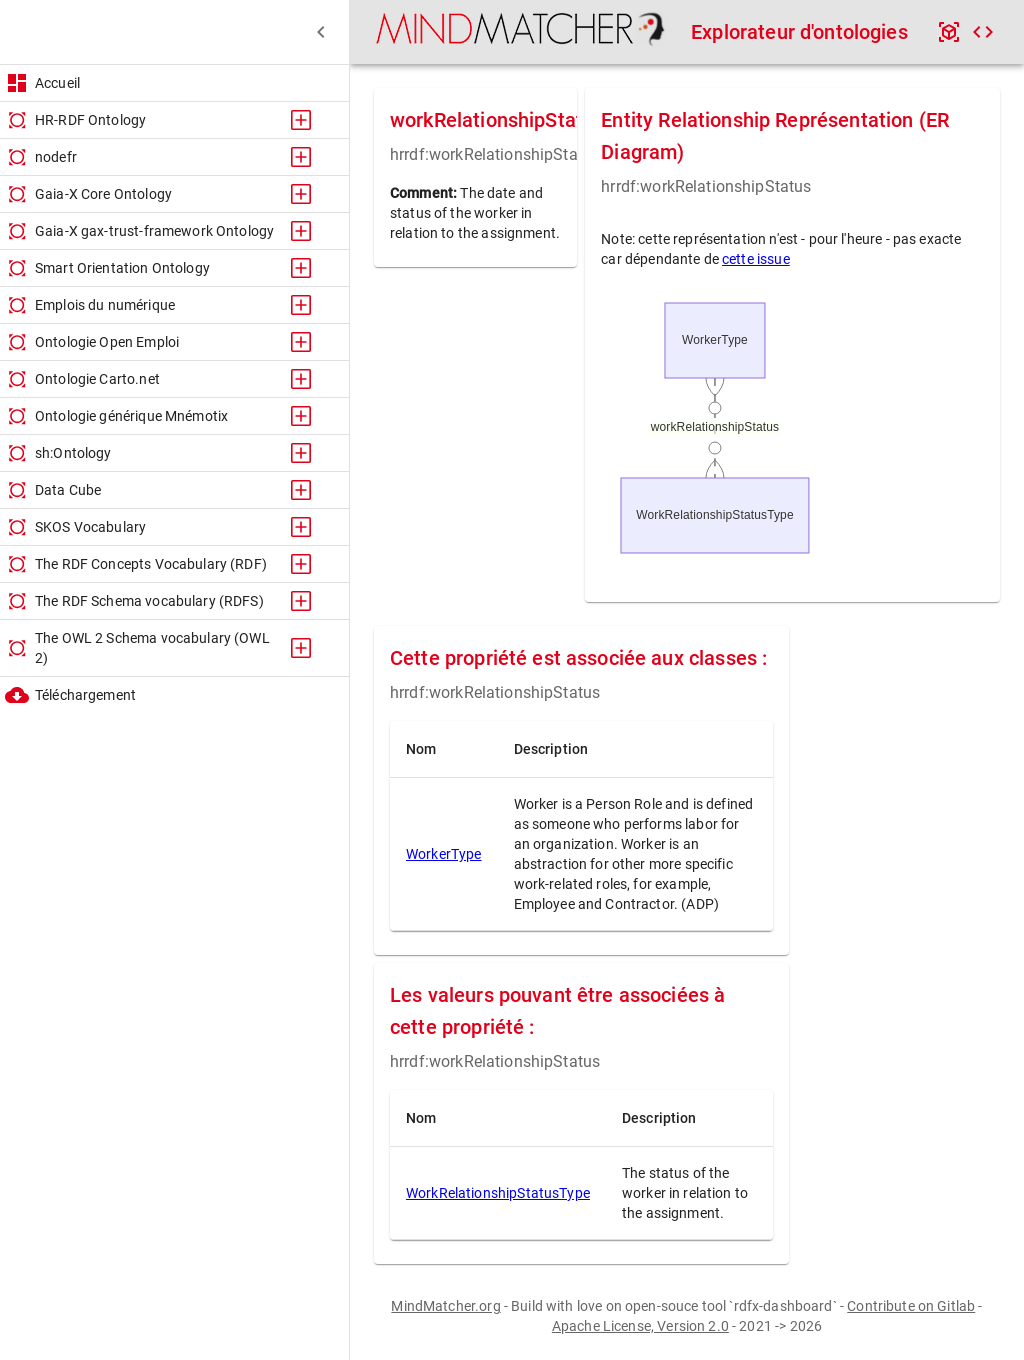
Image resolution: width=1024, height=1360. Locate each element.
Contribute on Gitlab (911, 1306)
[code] (983, 32)
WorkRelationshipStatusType (498, 1193)
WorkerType (444, 854)
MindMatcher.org (445, 1306)
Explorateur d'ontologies (799, 32)
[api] (949, 32)
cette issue (756, 259)
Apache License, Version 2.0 (640, 1326)
